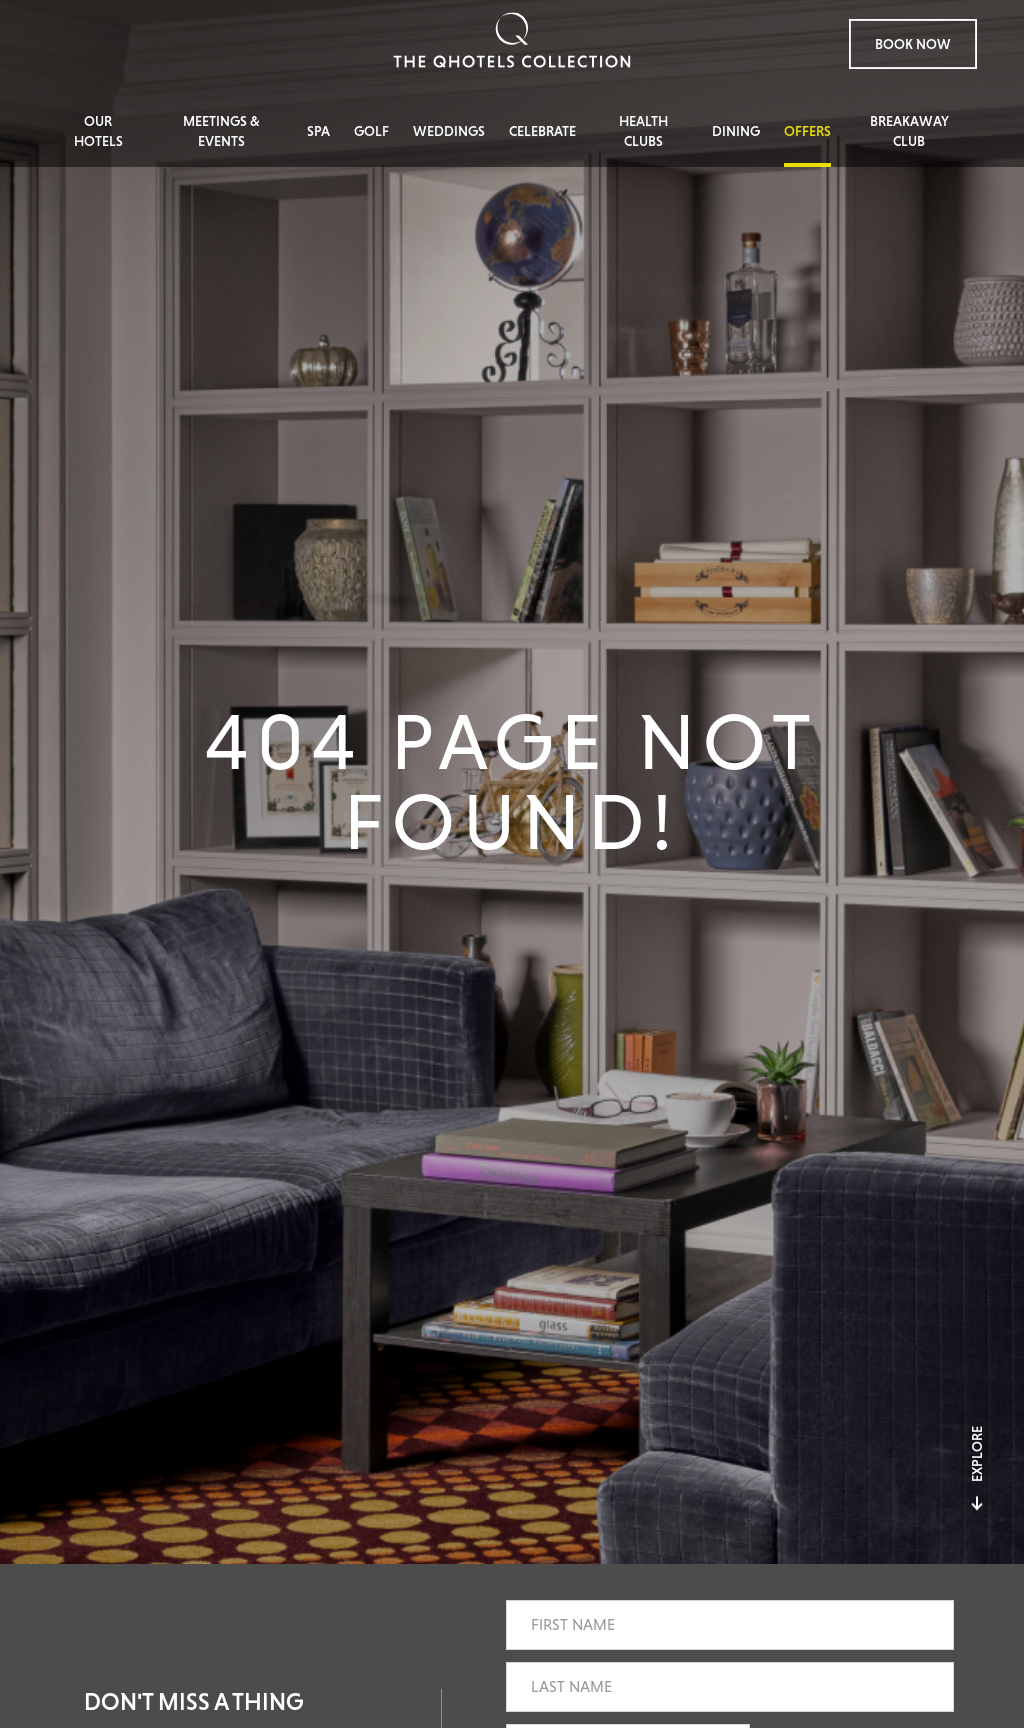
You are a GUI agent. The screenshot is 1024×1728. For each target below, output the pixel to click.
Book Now (913, 44)
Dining (736, 131)
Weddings (449, 131)
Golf (371, 131)
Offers (807, 131)
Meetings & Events (221, 131)
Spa (318, 131)
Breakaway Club (909, 131)
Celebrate (542, 131)
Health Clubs (643, 131)
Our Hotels (98, 131)
